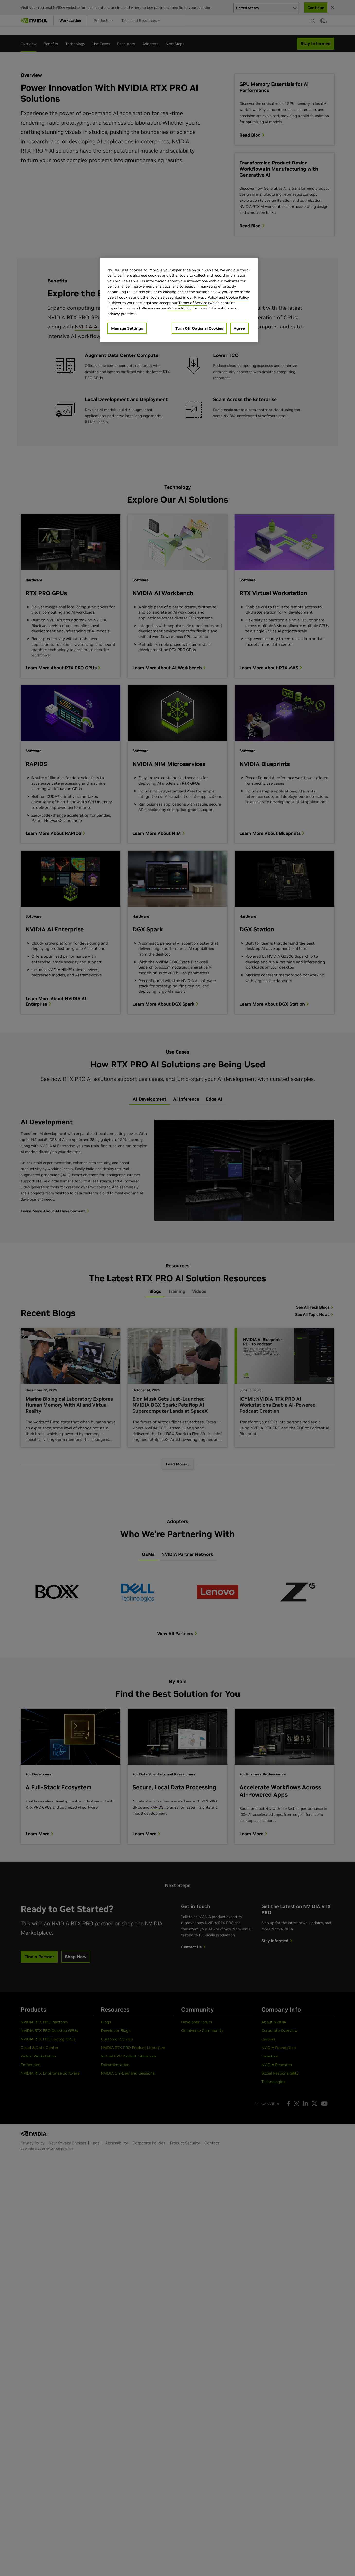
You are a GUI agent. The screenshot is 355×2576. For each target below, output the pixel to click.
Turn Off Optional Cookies (199, 328)
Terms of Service (192, 302)
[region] (179, 300)
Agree (239, 328)
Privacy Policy (206, 297)
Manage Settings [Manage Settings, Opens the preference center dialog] (127, 328)
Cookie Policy (237, 297)
